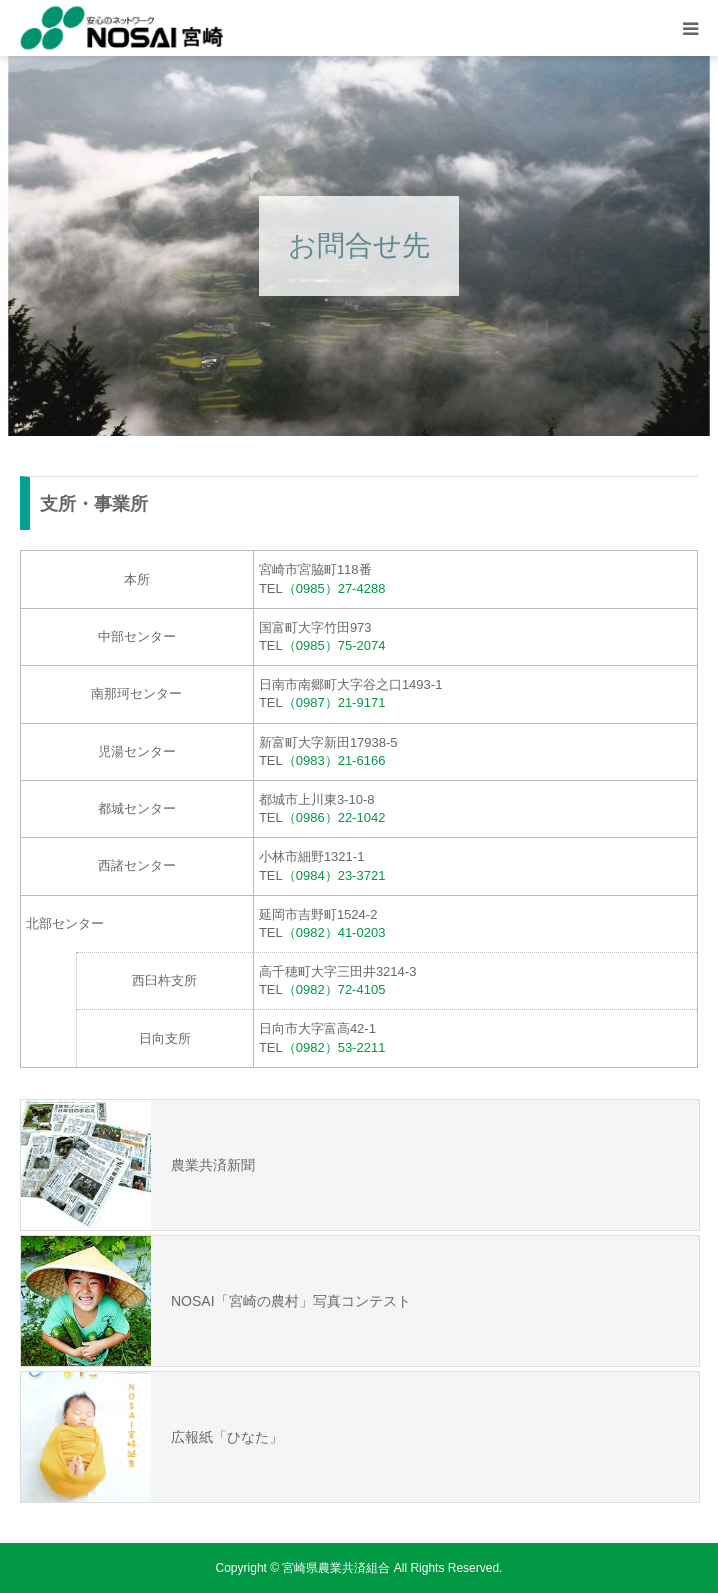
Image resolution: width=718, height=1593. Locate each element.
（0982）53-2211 (334, 1047)
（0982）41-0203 (334, 932)
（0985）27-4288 (334, 588)
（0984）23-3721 (334, 875)
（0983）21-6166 (334, 760)
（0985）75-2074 (334, 645)
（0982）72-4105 (334, 989)
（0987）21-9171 (334, 702)
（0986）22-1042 (334, 817)
